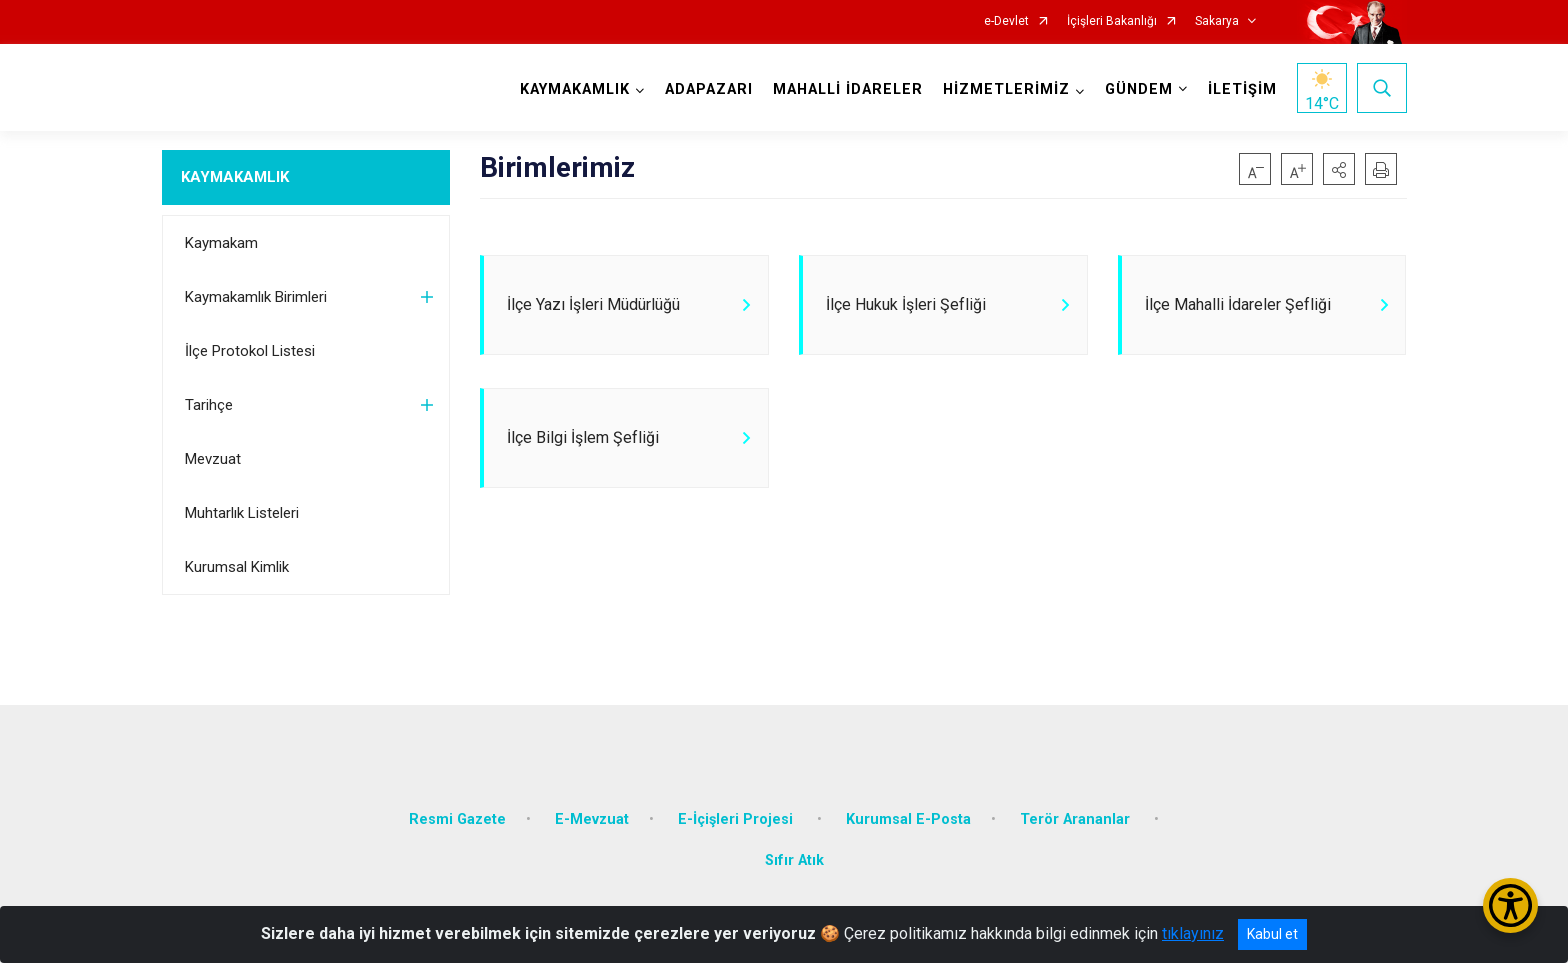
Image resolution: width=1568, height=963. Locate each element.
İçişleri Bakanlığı (1112, 21)
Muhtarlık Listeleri (242, 513)
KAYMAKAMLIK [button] (575, 89)
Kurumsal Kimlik (237, 567)
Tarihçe (209, 405)
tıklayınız (1193, 933)
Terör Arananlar (1077, 817)
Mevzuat (213, 459)
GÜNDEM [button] (1139, 89)
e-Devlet (1006, 21)
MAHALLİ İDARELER (848, 89)
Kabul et (1272, 934)
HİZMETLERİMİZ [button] (1006, 89)
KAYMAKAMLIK (235, 177)
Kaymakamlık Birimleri (256, 297)
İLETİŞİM (1242, 89)
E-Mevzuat (592, 817)
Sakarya (1217, 21)
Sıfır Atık (794, 859)
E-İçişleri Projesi (737, 817)
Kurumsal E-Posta (908, 817)
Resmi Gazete (457, 817)
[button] (1339, 169)
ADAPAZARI (709, 89)
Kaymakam (221, 243)
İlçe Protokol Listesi (250, 351)
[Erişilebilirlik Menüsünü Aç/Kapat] (1510, 905)
